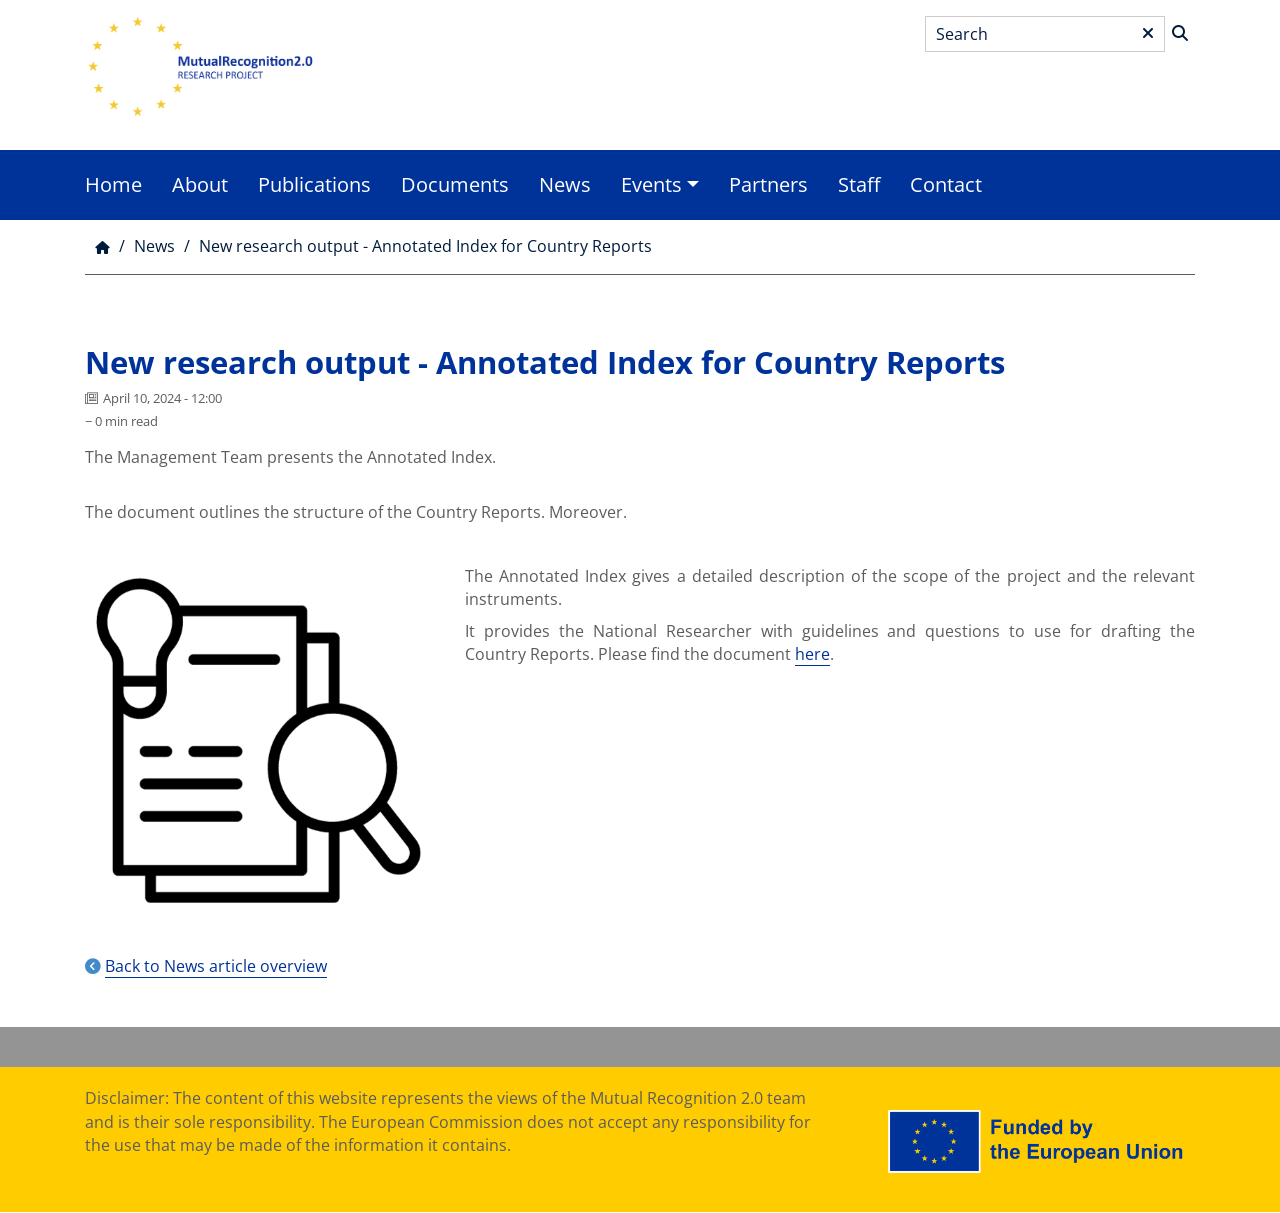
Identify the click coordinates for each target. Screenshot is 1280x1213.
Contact (946, 184)
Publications (314, 184)
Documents (455, 184)
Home (113, 184)
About (200, 184)
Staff (859, 184)
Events (651, 184)
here (812, 654)
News (565, 184)
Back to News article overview (216, 966)
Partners (768, 184)
